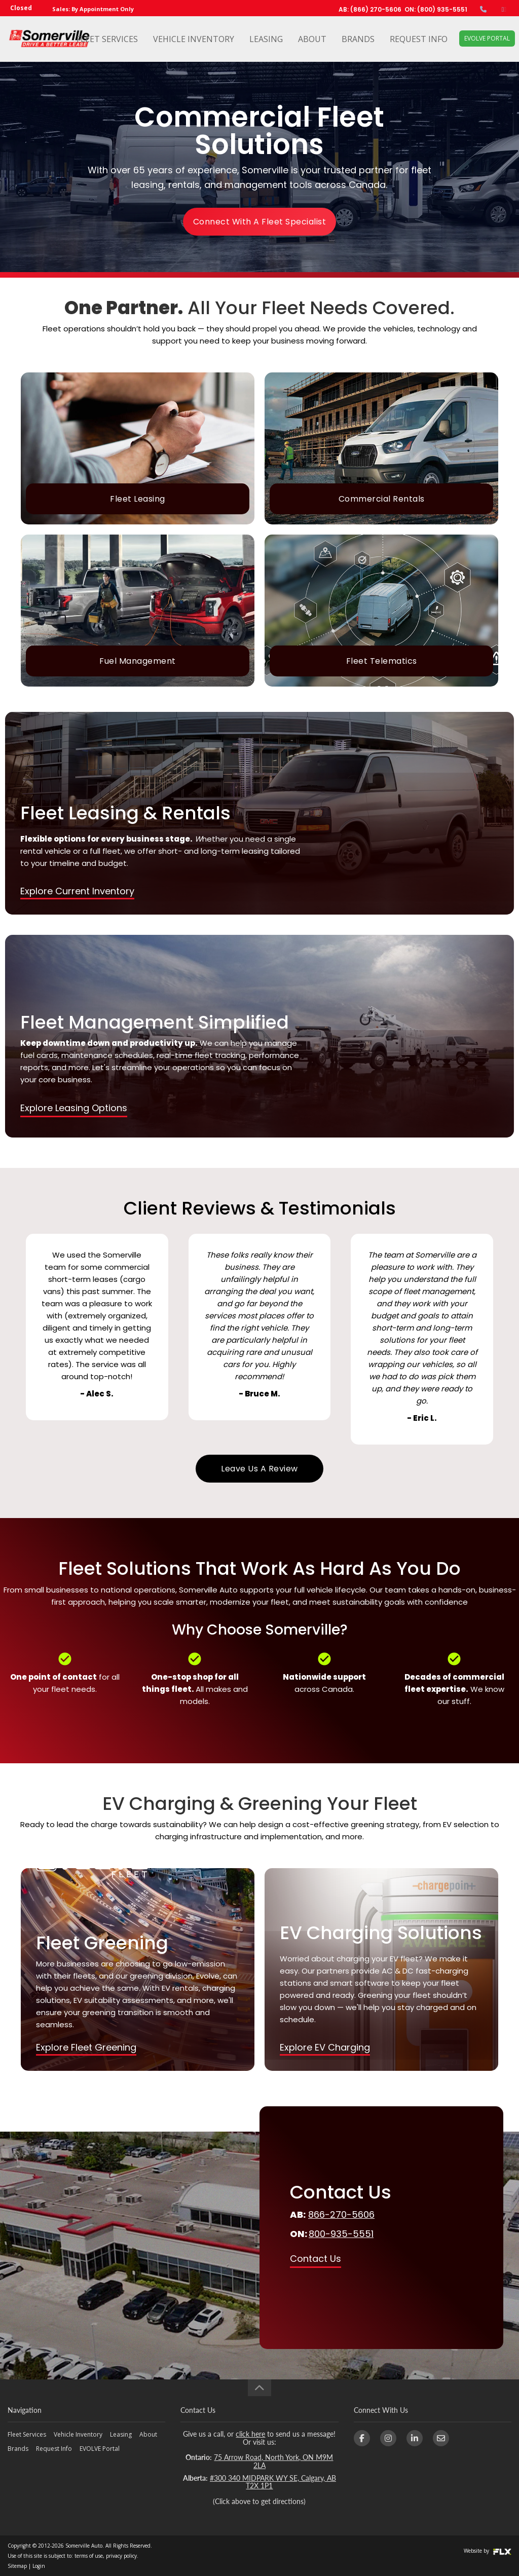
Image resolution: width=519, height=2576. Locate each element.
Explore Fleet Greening (86, 2047)
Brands (358, 39)
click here (250, 2434)
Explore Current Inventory (77, 891)
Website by (487, 2550)
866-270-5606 (341, 2214)
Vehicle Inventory (193, 39)
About (312, 39)
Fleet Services (107, 39)
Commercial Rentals (382, 499)
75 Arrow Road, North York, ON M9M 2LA (273, 2461)
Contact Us (315, 2258)
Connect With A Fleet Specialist (259, 222)
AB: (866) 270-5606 (370, 9)
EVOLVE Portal (487, 38)
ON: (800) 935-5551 (435, 9)
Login (38, 2565)
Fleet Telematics (381, 661)
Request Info (419, 39)
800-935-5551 (341, 2233)
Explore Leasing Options (73, 1108)
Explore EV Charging (325, 2047)
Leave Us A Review (259, 1468)
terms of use (89, 2555)
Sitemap (17, 2565)
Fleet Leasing (137, 499)
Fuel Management (137, 661)
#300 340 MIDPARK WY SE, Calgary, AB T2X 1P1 (273, 2482)
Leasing (266, 39)
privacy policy (121, 2555)
